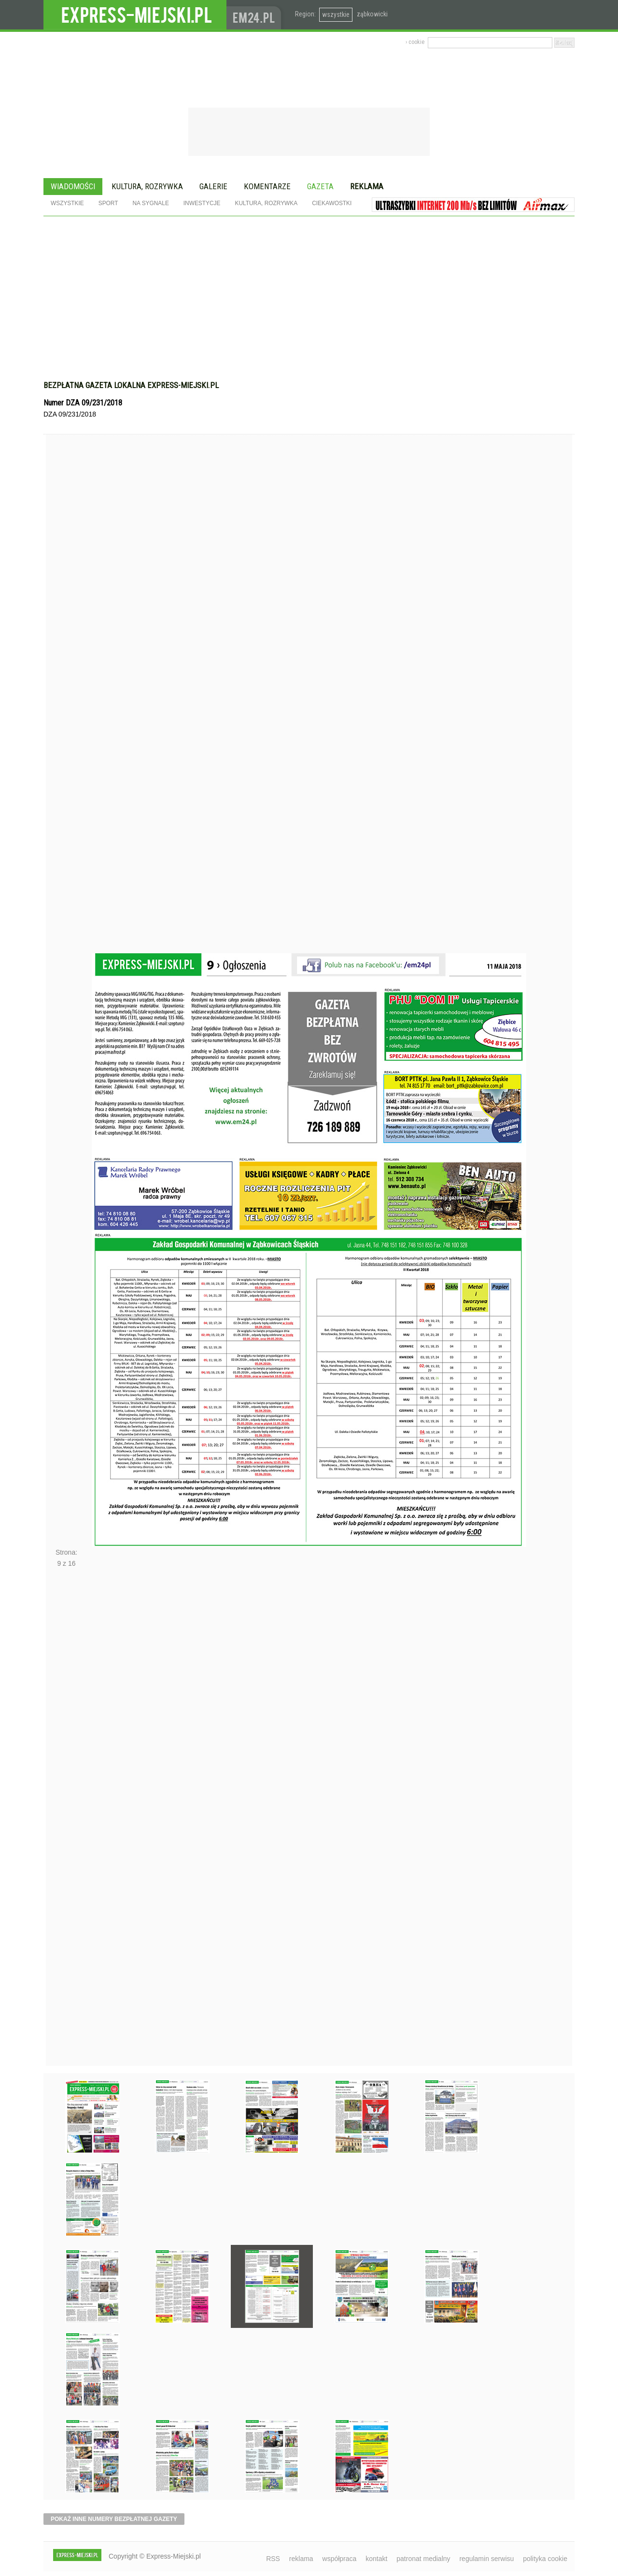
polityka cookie (545, 2558)
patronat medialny (423, 2558)
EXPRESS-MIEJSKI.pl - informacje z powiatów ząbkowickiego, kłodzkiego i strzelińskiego (134, 15)
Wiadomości (73, 186)
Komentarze (267, 186)
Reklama (366, 186)
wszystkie (336, 14)
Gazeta (320, 186)
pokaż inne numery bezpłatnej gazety (114, 2519)
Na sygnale (150, 203)
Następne (66, 1819)
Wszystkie (67, 203)
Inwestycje (202, 203)
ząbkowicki (372, 14)
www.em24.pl (255, 14)
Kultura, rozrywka (147, 186)
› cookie (415, 42)
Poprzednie (66, 712)
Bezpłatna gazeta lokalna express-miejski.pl (131, 385)
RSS (273, 2558)
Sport (108, 203)
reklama (301, 2558)
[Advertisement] (309, 288)
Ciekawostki (331, 203)
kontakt (376, 2558)
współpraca (340, 2558)
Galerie (213, 186)
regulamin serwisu (486, 2558)
